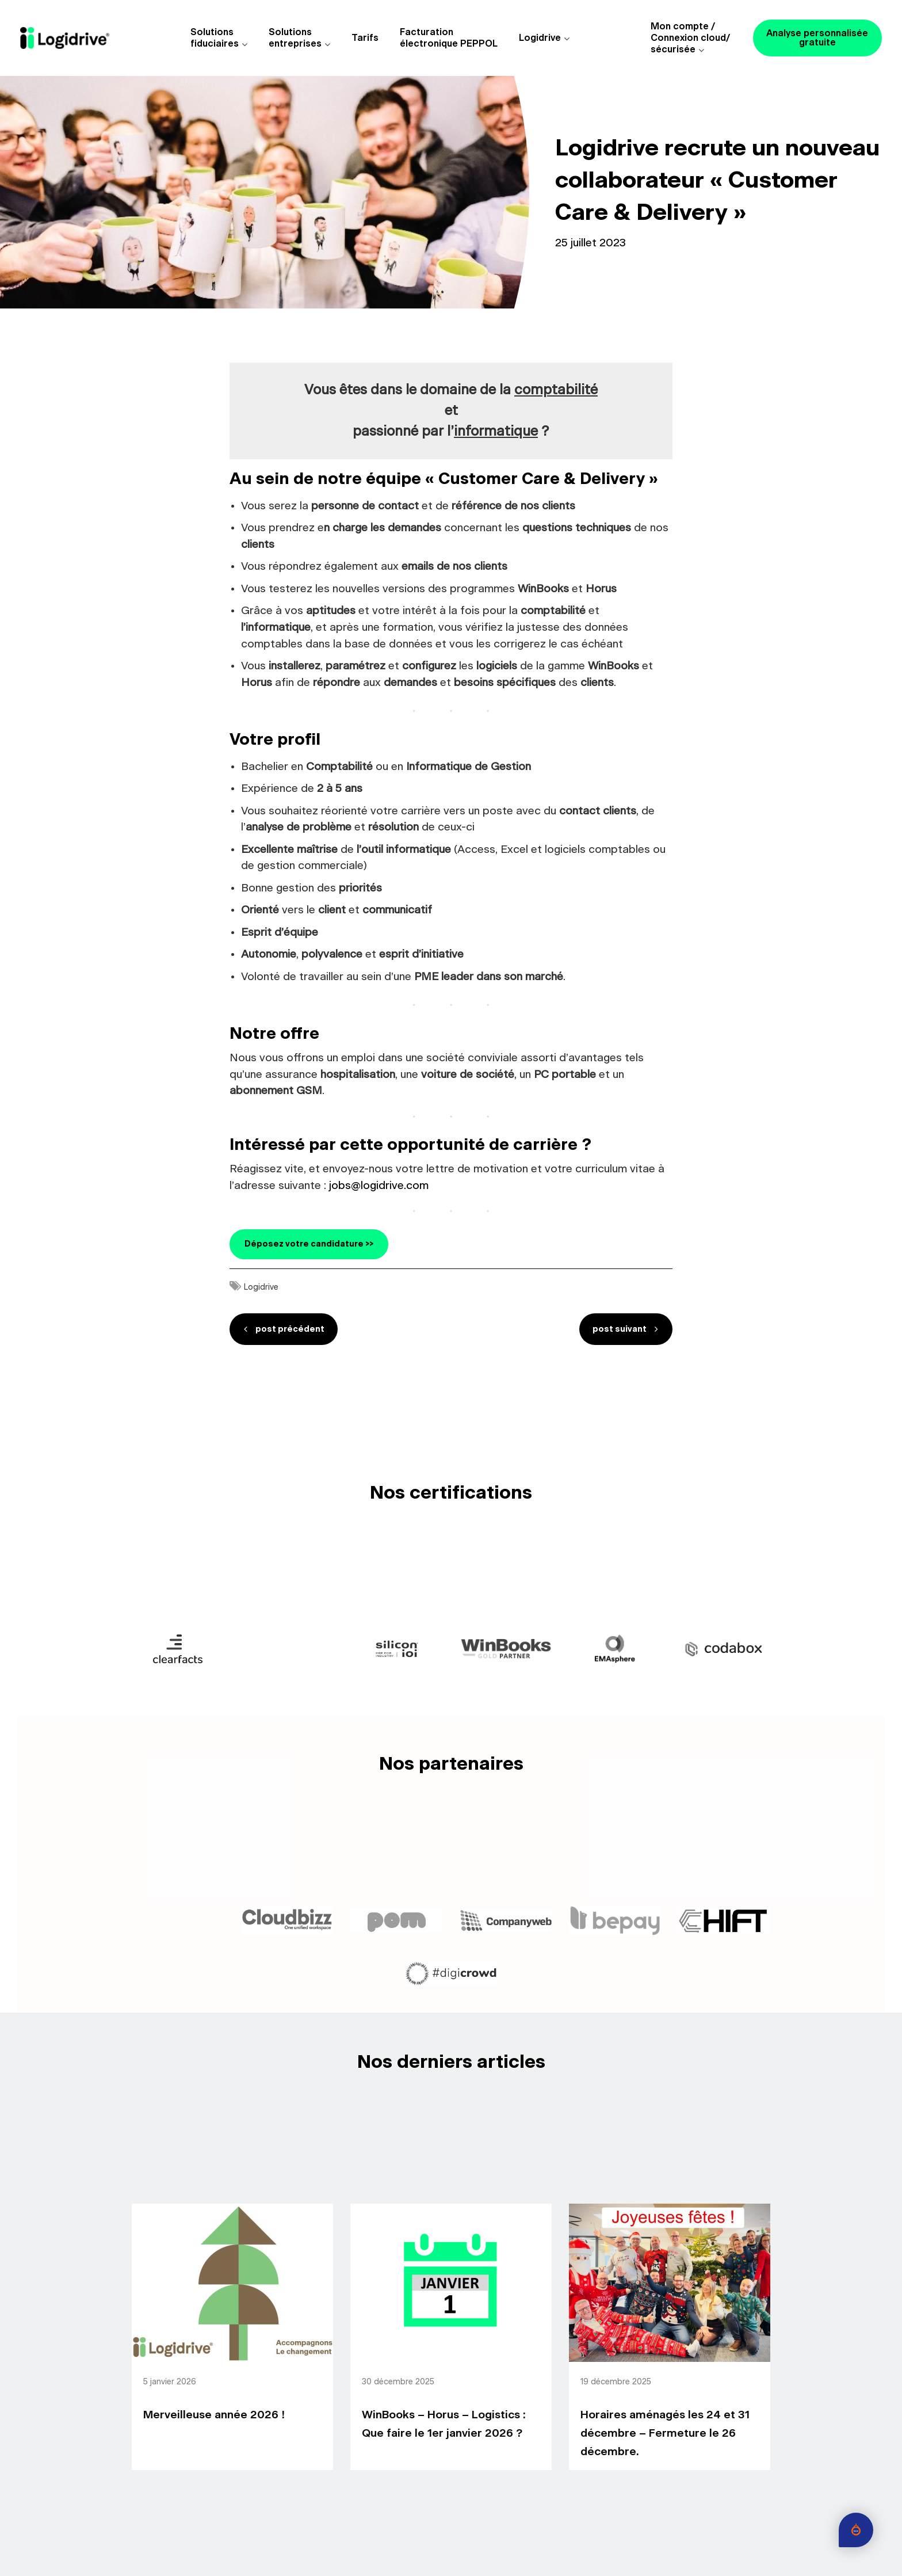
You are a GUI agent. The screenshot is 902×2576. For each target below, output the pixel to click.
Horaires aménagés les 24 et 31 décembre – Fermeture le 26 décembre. (665, 2434)
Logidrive (540, 38)
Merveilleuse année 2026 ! (214, 2415)
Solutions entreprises (295, 38)
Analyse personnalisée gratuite (817, 38)
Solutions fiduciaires (214, 38)
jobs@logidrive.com (379, 1185)
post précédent (290, 1329)
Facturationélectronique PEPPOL (449, 38)
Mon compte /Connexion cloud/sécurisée (690, 38)
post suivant (619, 1329)
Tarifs (365, 38)
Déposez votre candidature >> (308, 1244)
